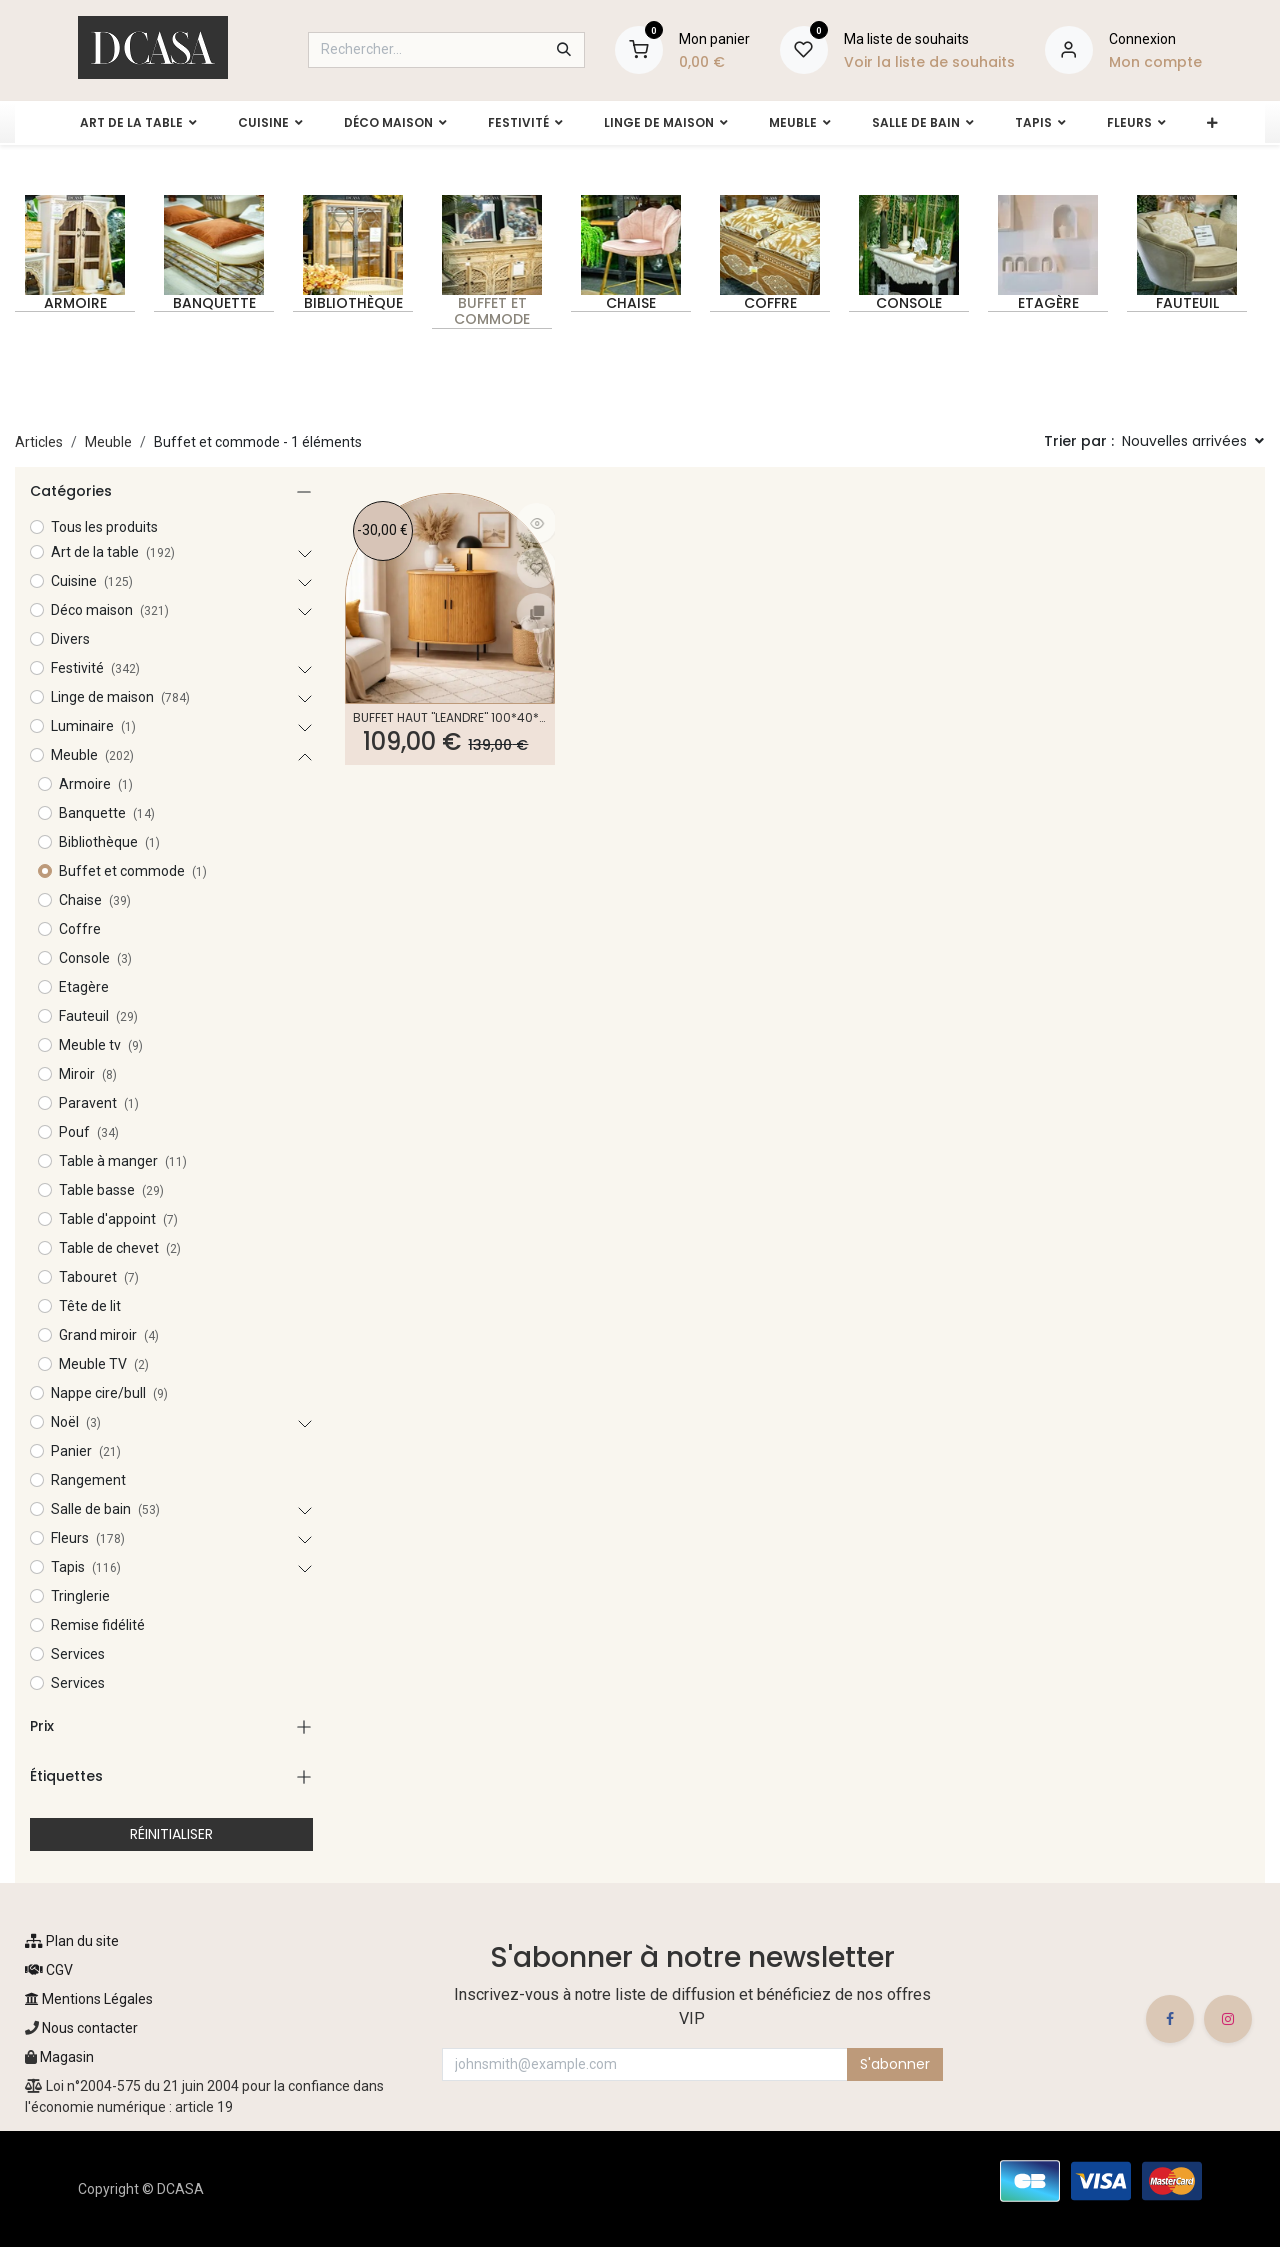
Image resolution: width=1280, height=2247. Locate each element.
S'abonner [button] (895, 2064)
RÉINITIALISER (171, 1834)
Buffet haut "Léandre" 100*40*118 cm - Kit (450, 718)
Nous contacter (88, 2028)
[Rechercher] (564, 50)
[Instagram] (1228, 2019)
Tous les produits (104, 527)
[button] (1193, 442)
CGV (49, 1970)
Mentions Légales (89, 1999)
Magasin (67, 2057)
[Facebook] (1170, 2019)
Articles (39, 442)
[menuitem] (129, 123)
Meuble (108, 442)
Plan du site (72, 1941)
